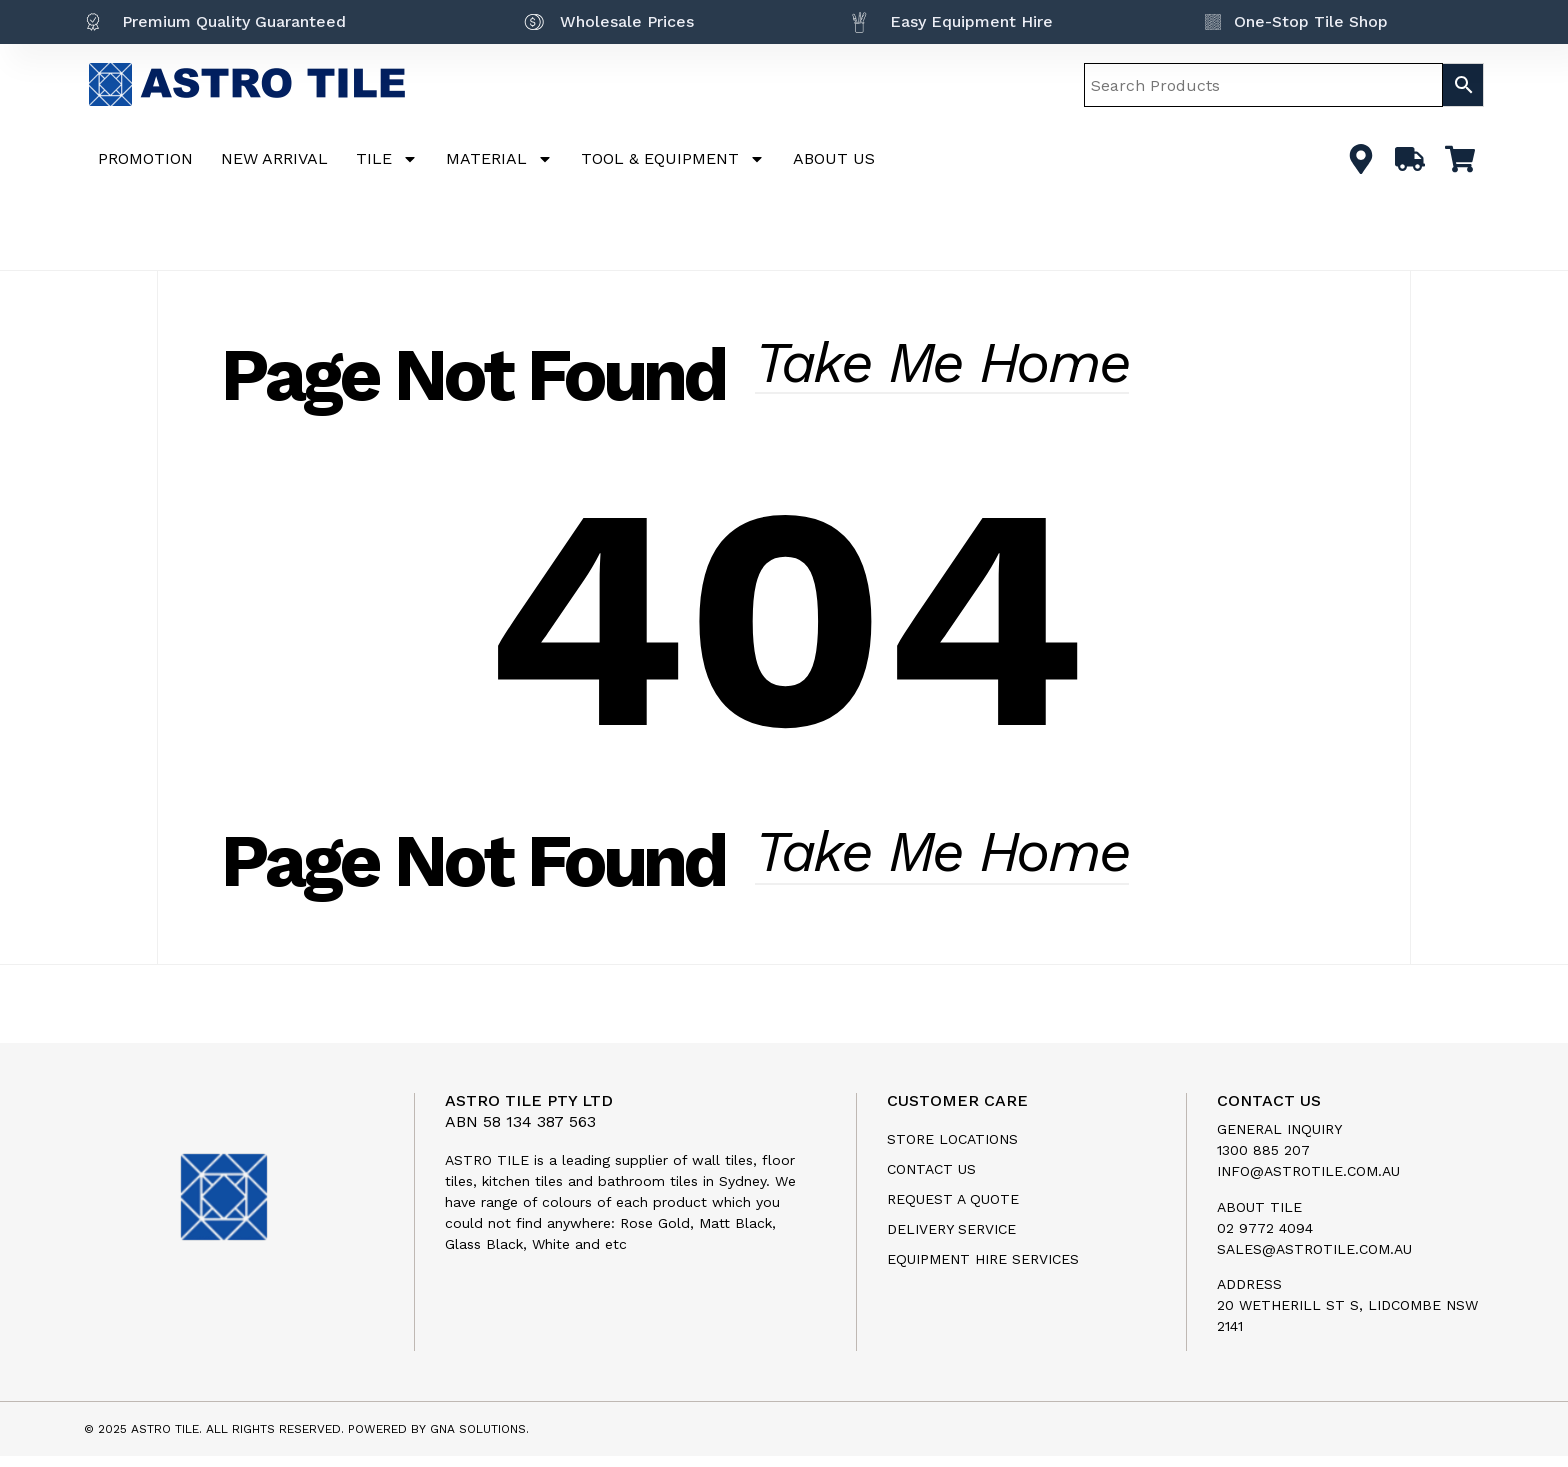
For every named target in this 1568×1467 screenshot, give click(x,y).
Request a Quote (953, 1210)
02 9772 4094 (1265, 1238)
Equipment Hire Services (983, 1270)
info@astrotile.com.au (1308, 1182)
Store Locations (952, 1150)
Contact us (931, 1180)
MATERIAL (499, 159)
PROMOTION (145, 158)
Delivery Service (951, 1240)
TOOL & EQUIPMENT (673, 159)
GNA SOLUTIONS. (479, 1440)
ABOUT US (834, 158)
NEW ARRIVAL (274, 158)
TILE (387, 159)
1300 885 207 (1263, 1161)
